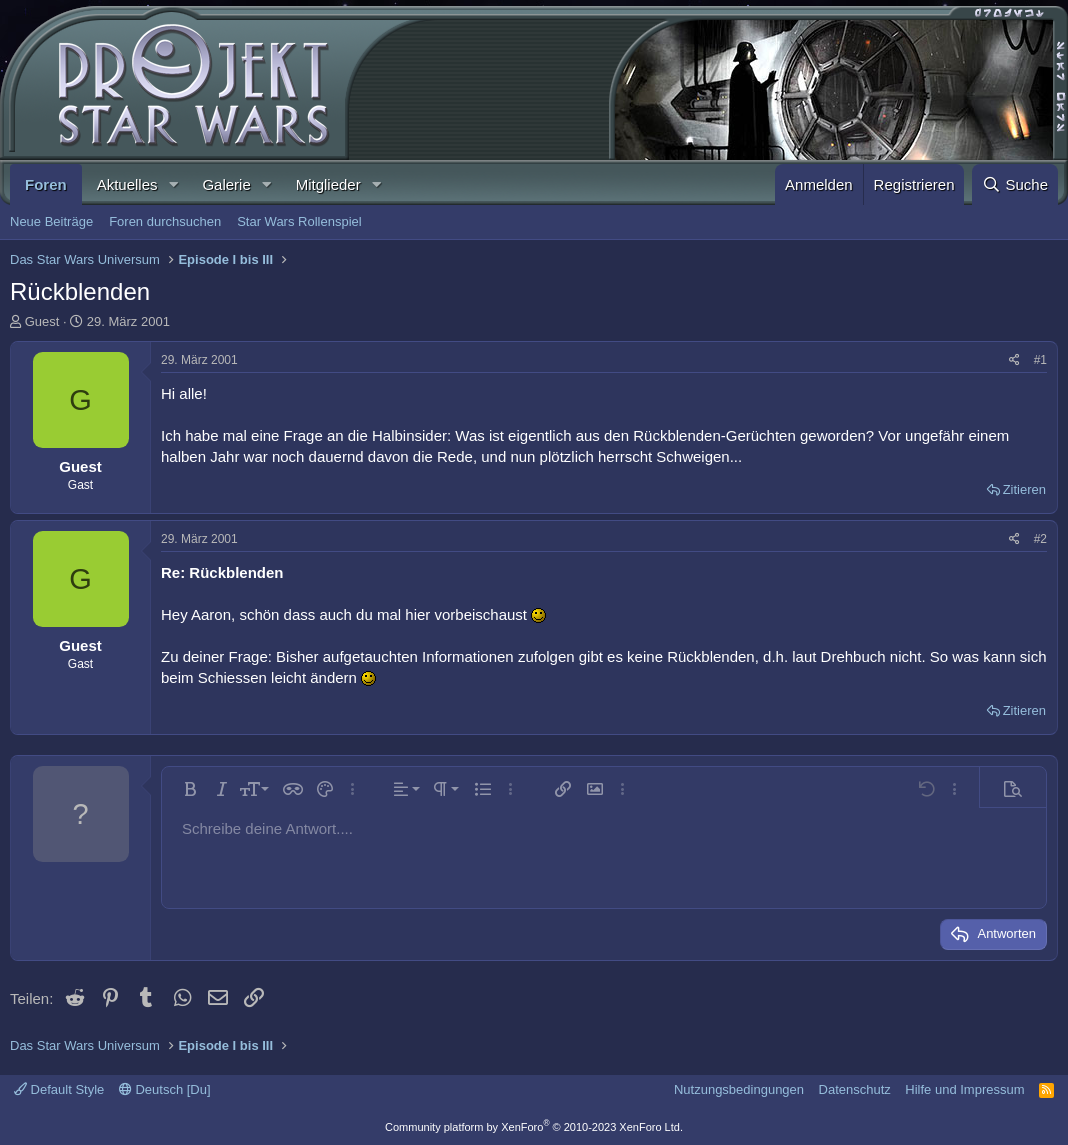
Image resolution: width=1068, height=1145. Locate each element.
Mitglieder (328, 184)
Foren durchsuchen (165, 221)
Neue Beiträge (51, 221)
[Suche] (1015, 184)
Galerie (226, 184)
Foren (46, 184)
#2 (1040, 539)
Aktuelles (127, 184)
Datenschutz (855, 1089)
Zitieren (1024, 489)
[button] (173, 184)
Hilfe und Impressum (964, 1089)
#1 (1040, 360)
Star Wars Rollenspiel (299, 221)
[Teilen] (1014, 360)
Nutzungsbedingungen (739, 1089)
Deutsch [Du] (165, 1089)
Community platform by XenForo (534, 1127)
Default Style (59, 1089)
